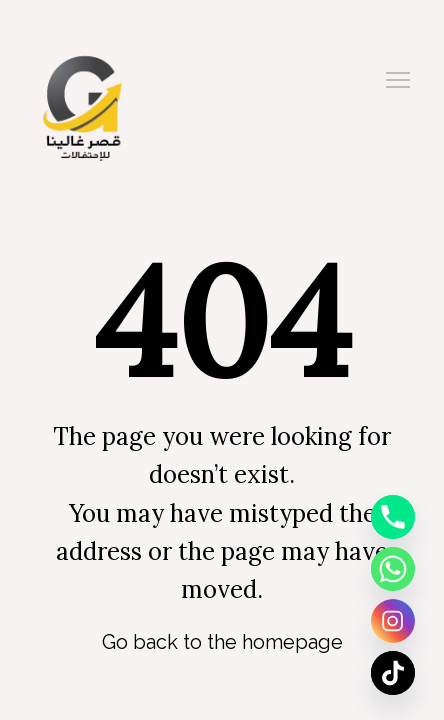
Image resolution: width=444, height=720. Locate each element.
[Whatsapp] (393, 569)
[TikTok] (393, 673)
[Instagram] (393, 621)
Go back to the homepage (222, 642)
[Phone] (393, 517)
